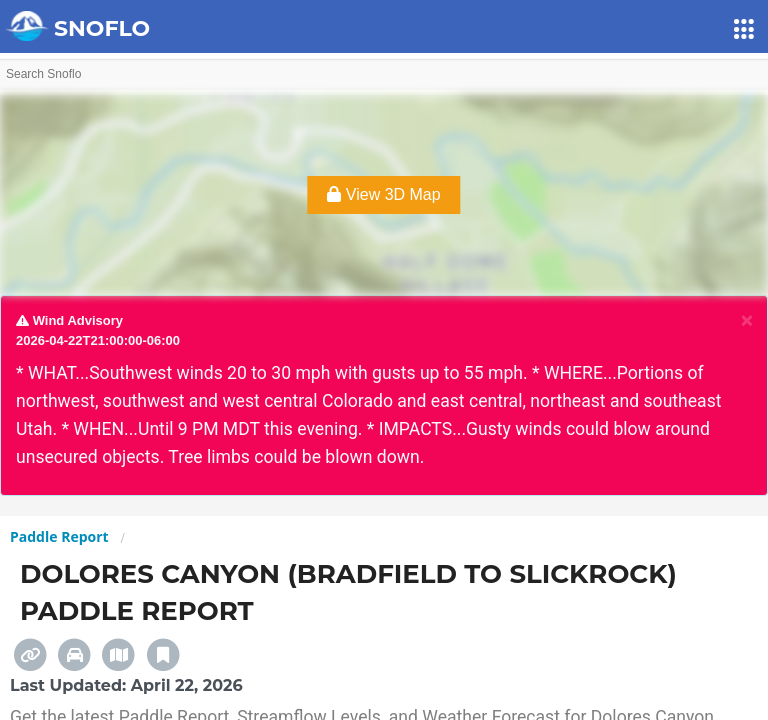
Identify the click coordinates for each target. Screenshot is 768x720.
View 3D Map (383, 194)
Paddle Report (59, 536)
